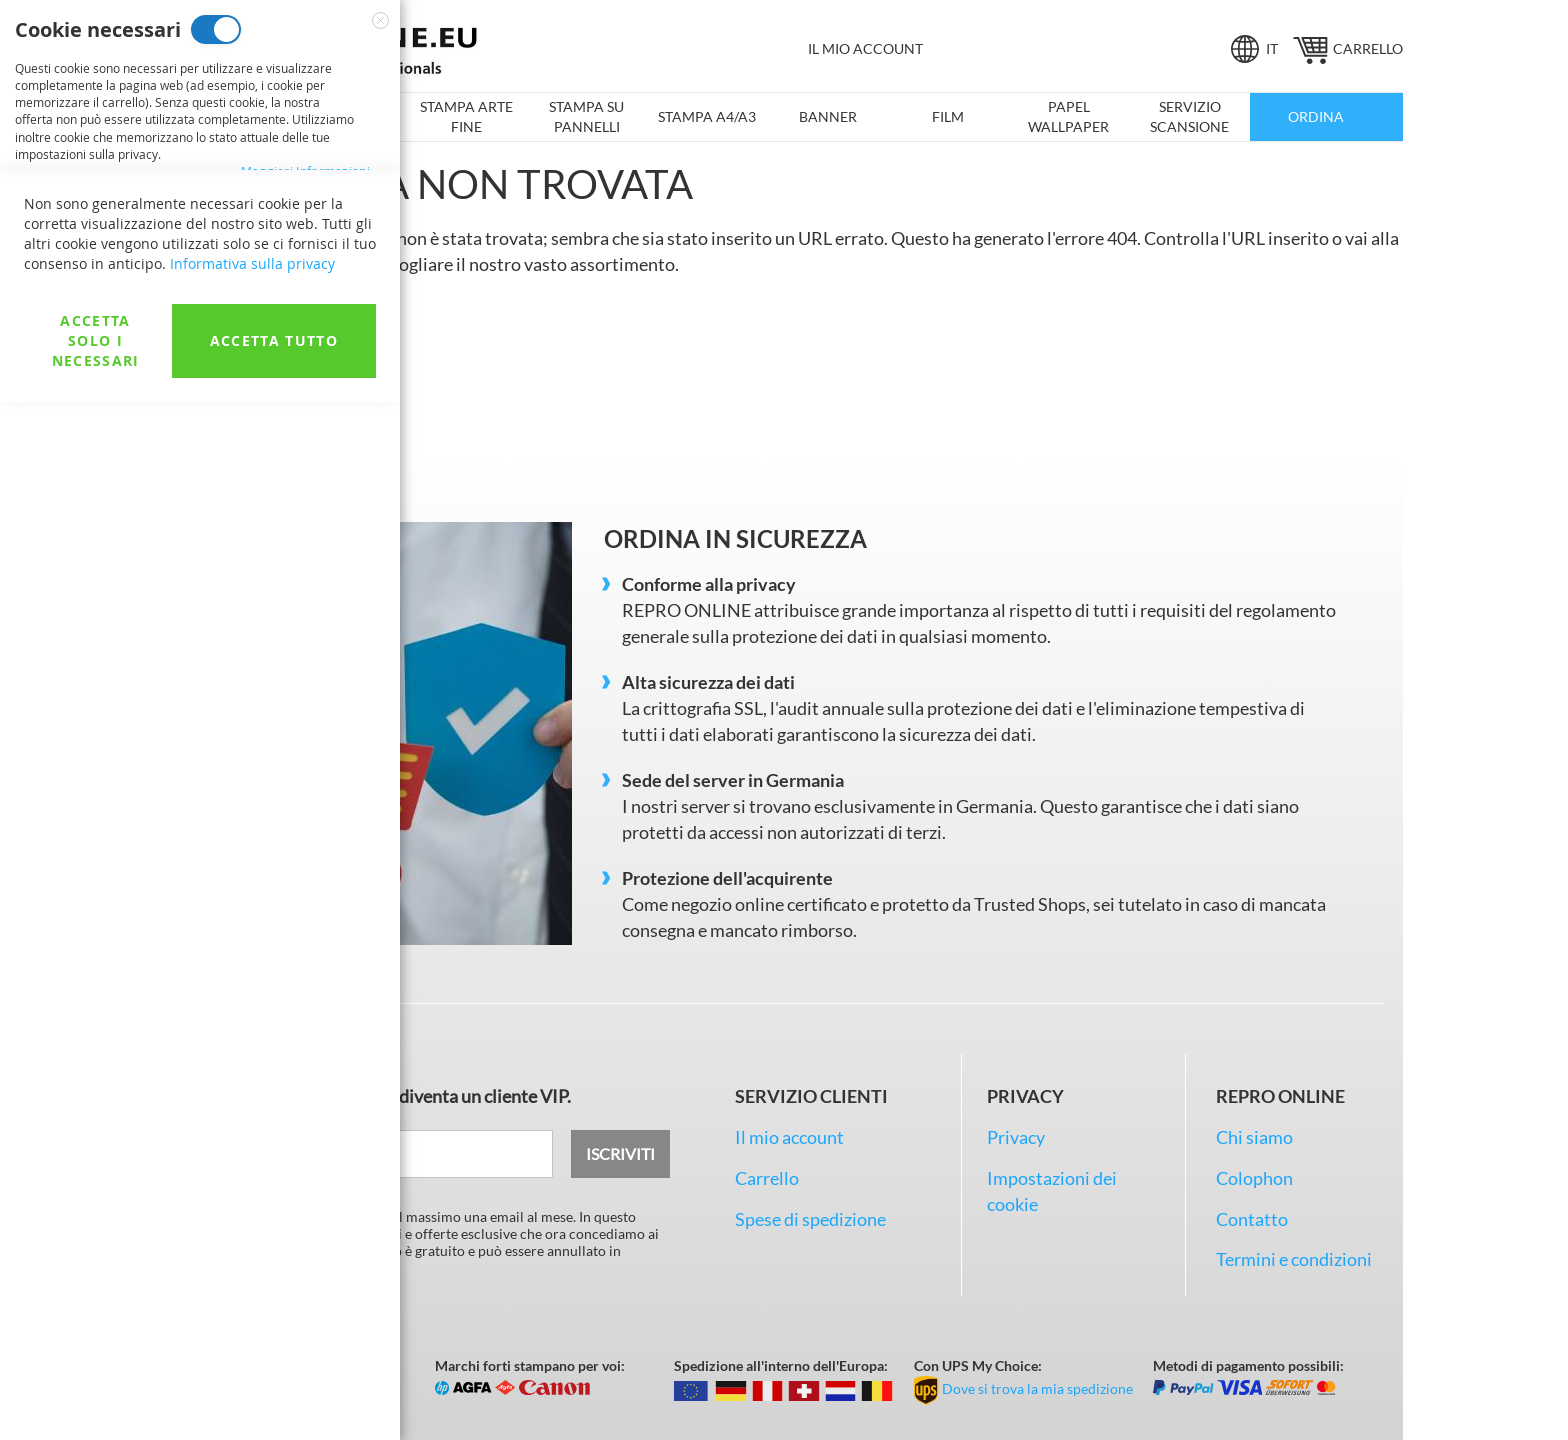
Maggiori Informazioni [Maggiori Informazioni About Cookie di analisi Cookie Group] (305, 604)
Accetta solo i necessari (96, 1378)
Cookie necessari (216, 29)
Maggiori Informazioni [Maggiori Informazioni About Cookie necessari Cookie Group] (305, 171)
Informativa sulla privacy (252, 1301)
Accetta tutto (274, 1378)
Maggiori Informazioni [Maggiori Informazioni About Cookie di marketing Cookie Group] (305, 396)
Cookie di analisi (211, 479)
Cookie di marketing (250, 254)
